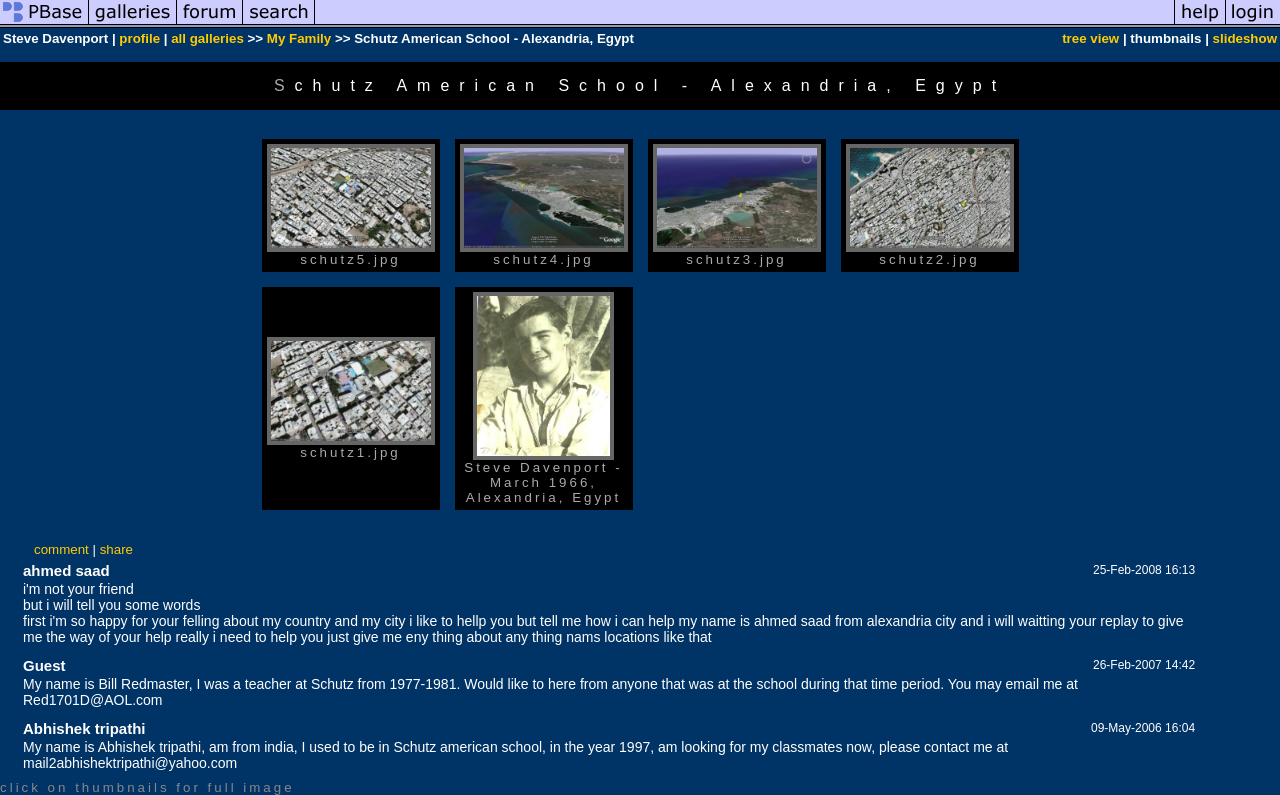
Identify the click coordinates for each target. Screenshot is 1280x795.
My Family (299, 38)
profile (139, 38)
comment (61, 549)
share (116, 549)
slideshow (1245, 38)
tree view (1090, 38)
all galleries (207, 38)
